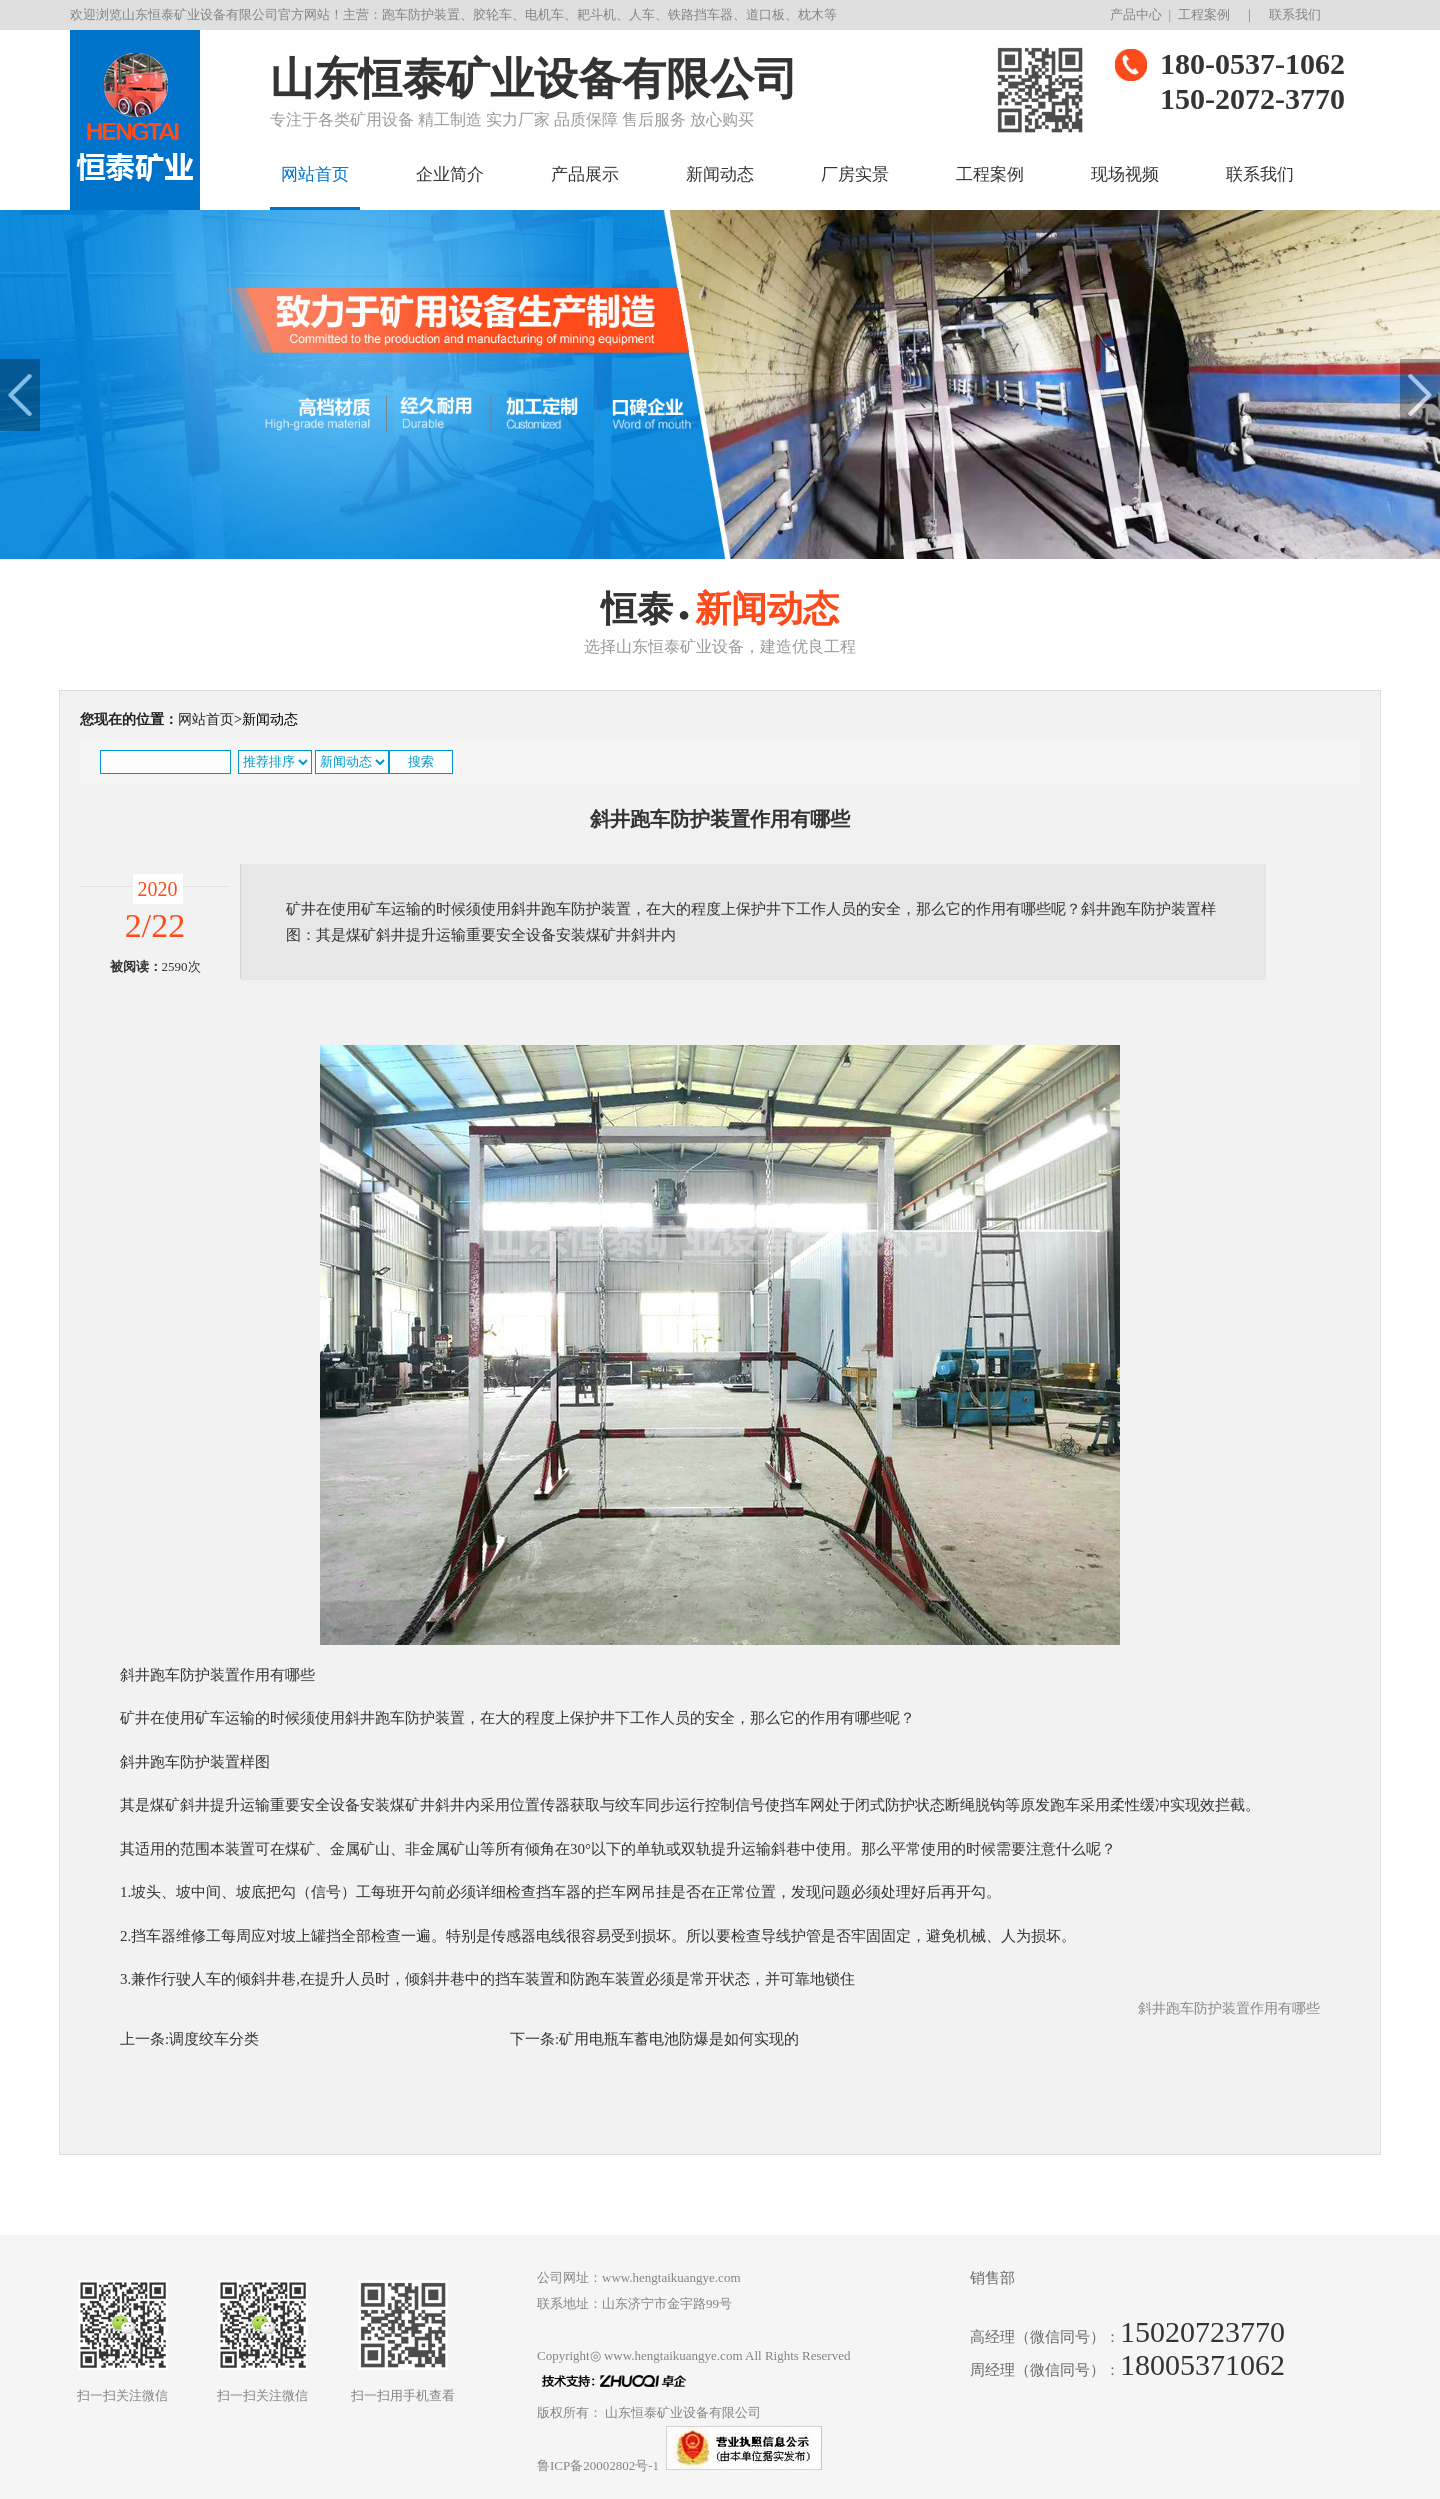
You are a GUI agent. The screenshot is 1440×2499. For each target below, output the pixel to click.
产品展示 (585, 174)
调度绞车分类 (214, 2039)
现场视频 (1125, 174)
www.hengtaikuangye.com (673, 2355)
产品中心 (1136, 14)
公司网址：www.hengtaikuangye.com (639, 2277)
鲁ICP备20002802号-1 (598, 2465)
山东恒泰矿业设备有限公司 (683, 2412)
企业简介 (450, 174)
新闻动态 (720, 174)
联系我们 (1295, 14)
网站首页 (315, 174)
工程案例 (1204, 14)
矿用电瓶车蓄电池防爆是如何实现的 (679, 2039)
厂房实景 (855, 174)
